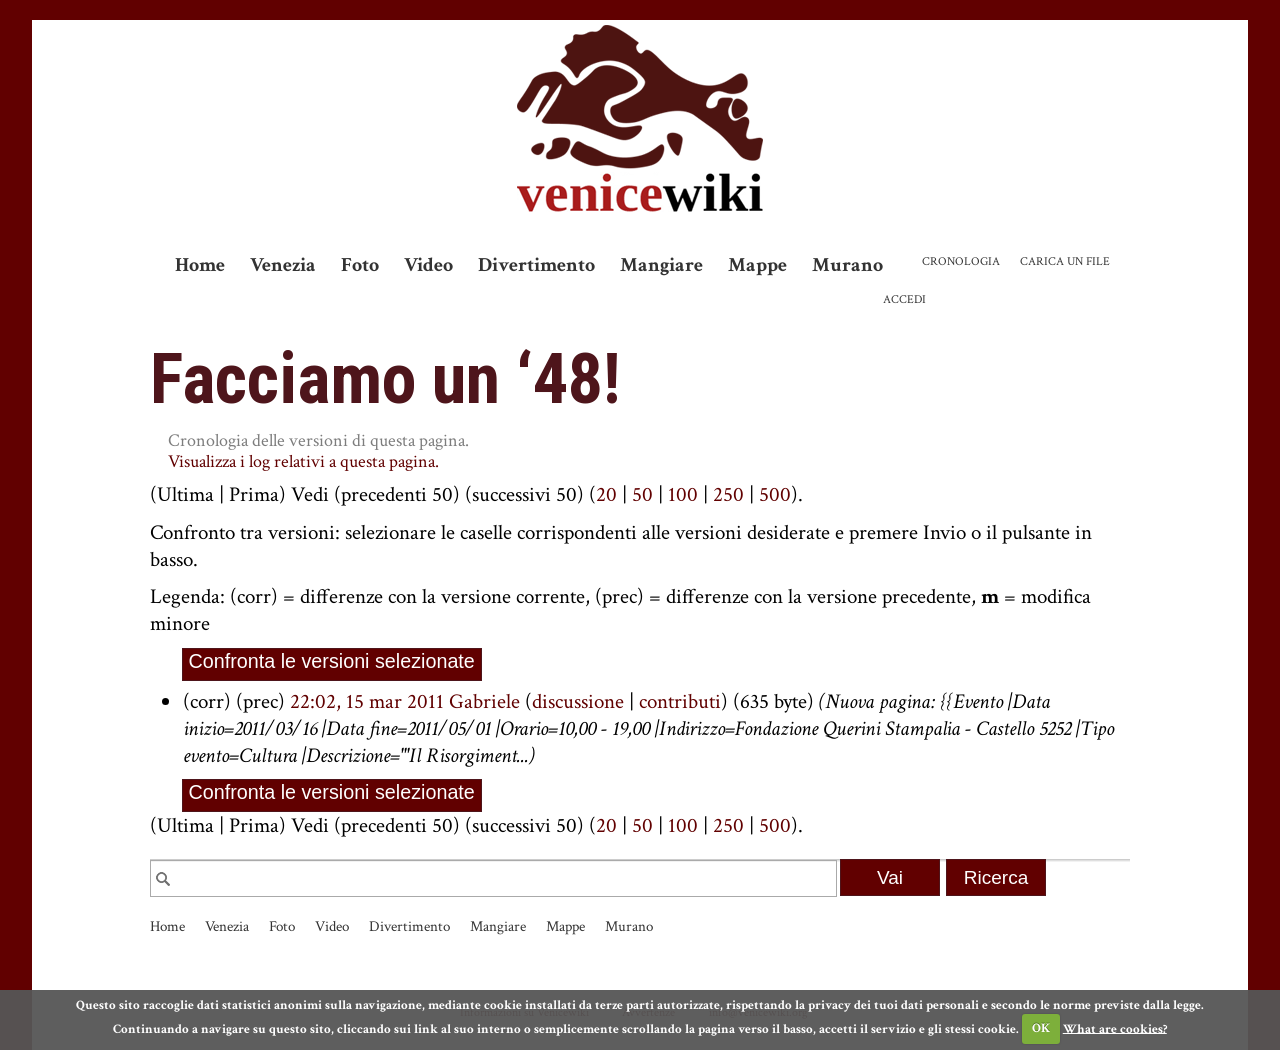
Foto (360, 265)
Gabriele (484, 701)
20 (606, 494)
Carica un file (1065, 261)
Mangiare (661, 265)
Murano (847, 265)
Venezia (283, 265)
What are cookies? (1115, 1028)
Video (428, 265)
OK (1041, 1028)
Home (200, 265)
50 (642, 494)
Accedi (904, 299)
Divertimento (536, 265)
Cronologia (961, 261)
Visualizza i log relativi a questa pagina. (303, 461)
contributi (680, 701)
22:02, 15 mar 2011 (367, 701)
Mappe (757, 265)
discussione (578, 701)
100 (683, 494)
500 (775, 494)
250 (728, 494)
